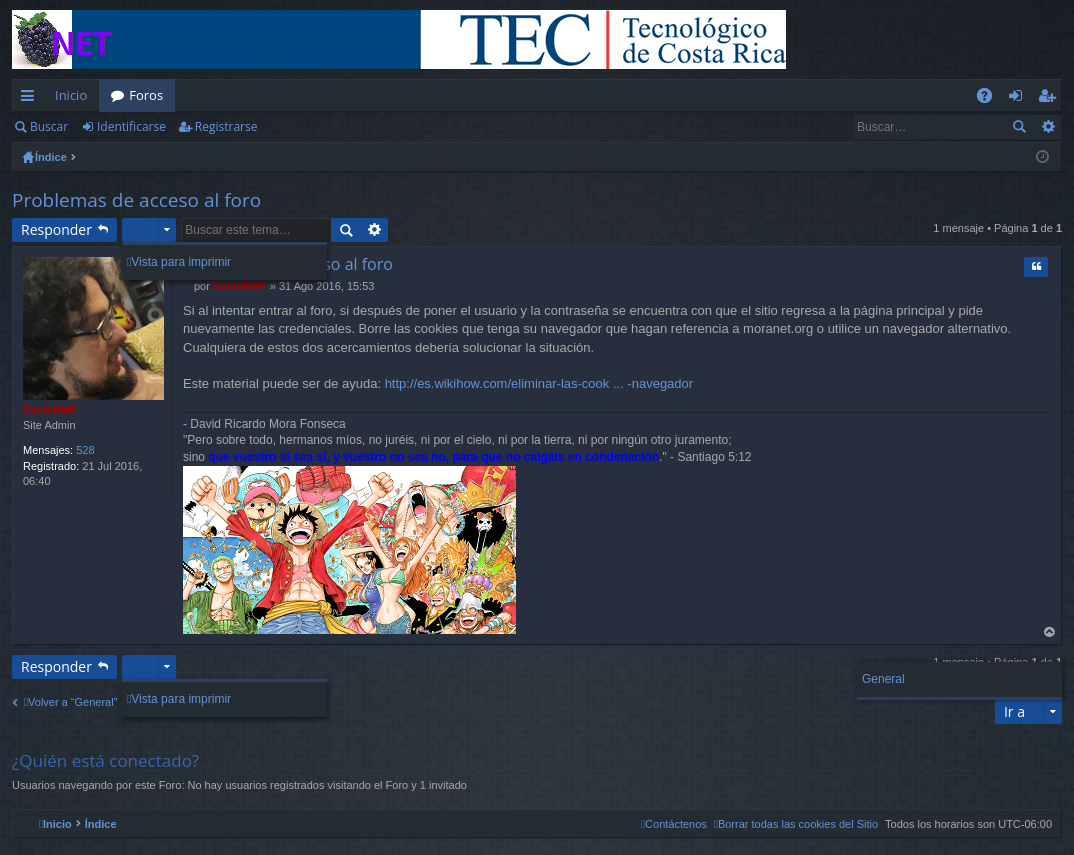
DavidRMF (50, 410)
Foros (146, 95)
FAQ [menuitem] (991, 99)
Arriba (1050, 632)
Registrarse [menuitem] (1051, 99)
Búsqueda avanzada (1047, 127)
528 (85, 450)
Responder (56, 229)
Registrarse (226, 126)
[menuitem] (796, 824)
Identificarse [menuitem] (1020, 99)
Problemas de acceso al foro (136, 200)
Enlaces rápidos (31, 99)
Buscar (49, 126)
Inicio (71, 95)
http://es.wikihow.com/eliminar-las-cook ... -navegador (539, 383)
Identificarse (131, 126)
